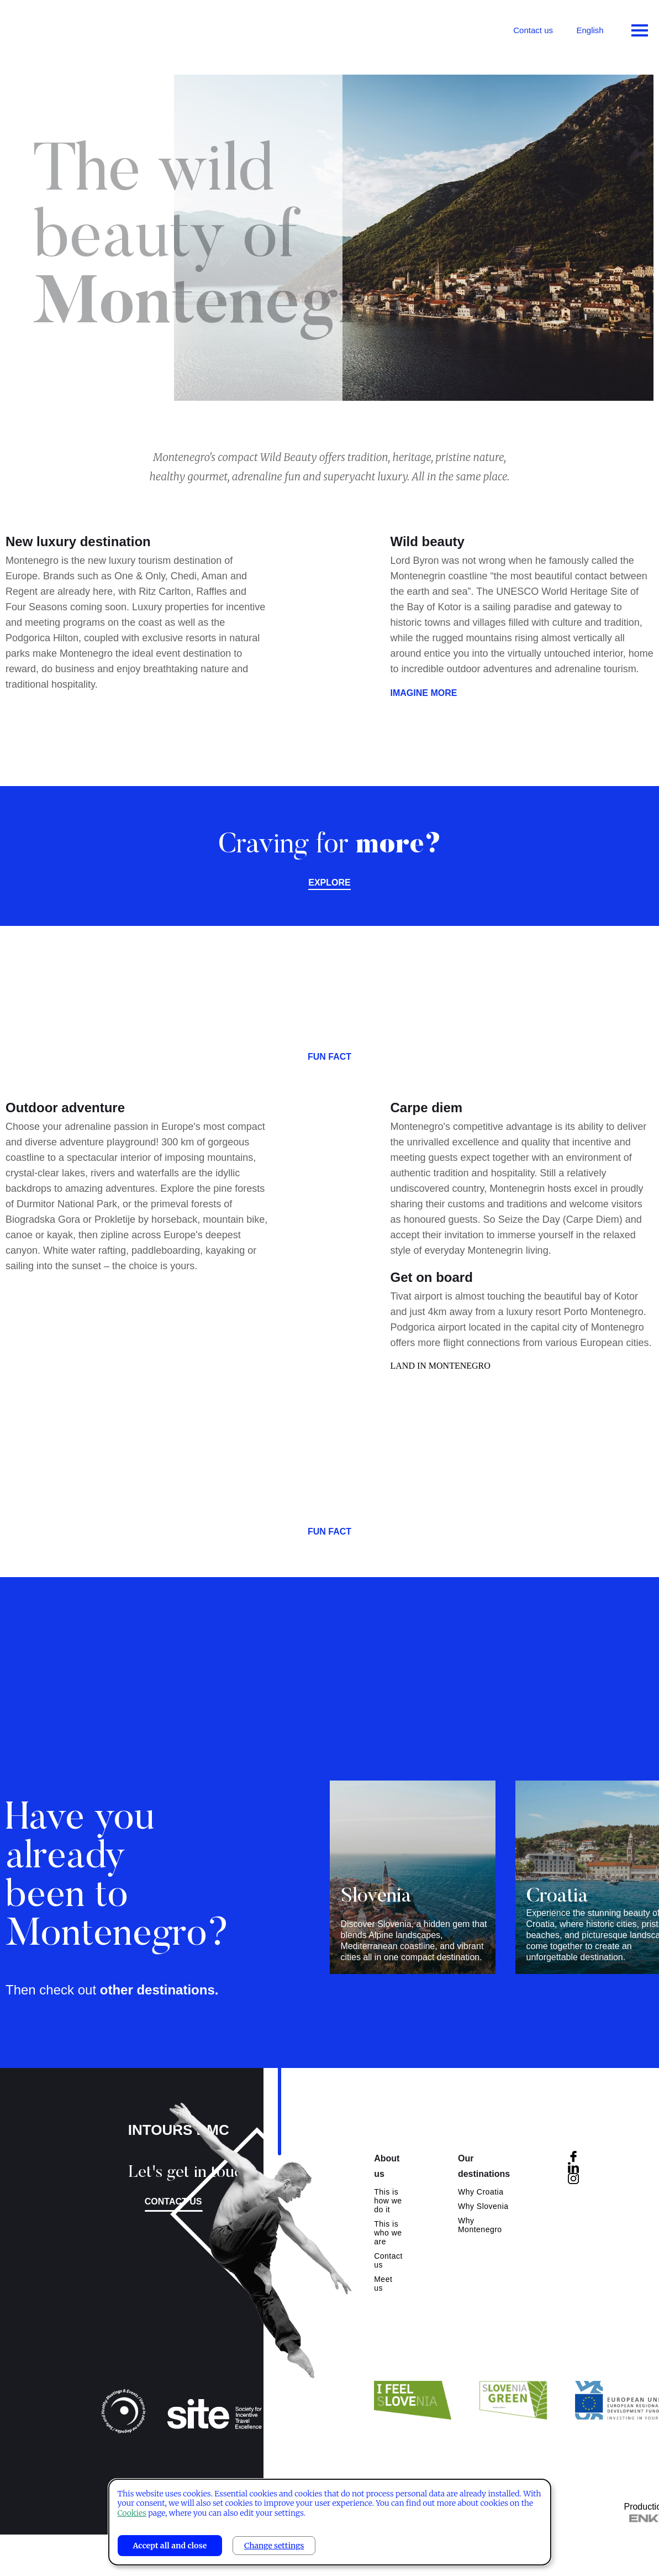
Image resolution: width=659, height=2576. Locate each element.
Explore (329, 882)
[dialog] (330, 2522)
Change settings (274, 2546)
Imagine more (424, 699)
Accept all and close (170, 2546)
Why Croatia (481, 2191)
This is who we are (388, 2232)
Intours (55, 27)
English (589, 30)
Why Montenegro (480, 2225)
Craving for (329, 846)
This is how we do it (388, 2200)
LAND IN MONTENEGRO (441, 1372)
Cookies (132, 2513)
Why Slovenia (483, 2206)
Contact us (533, 30)
